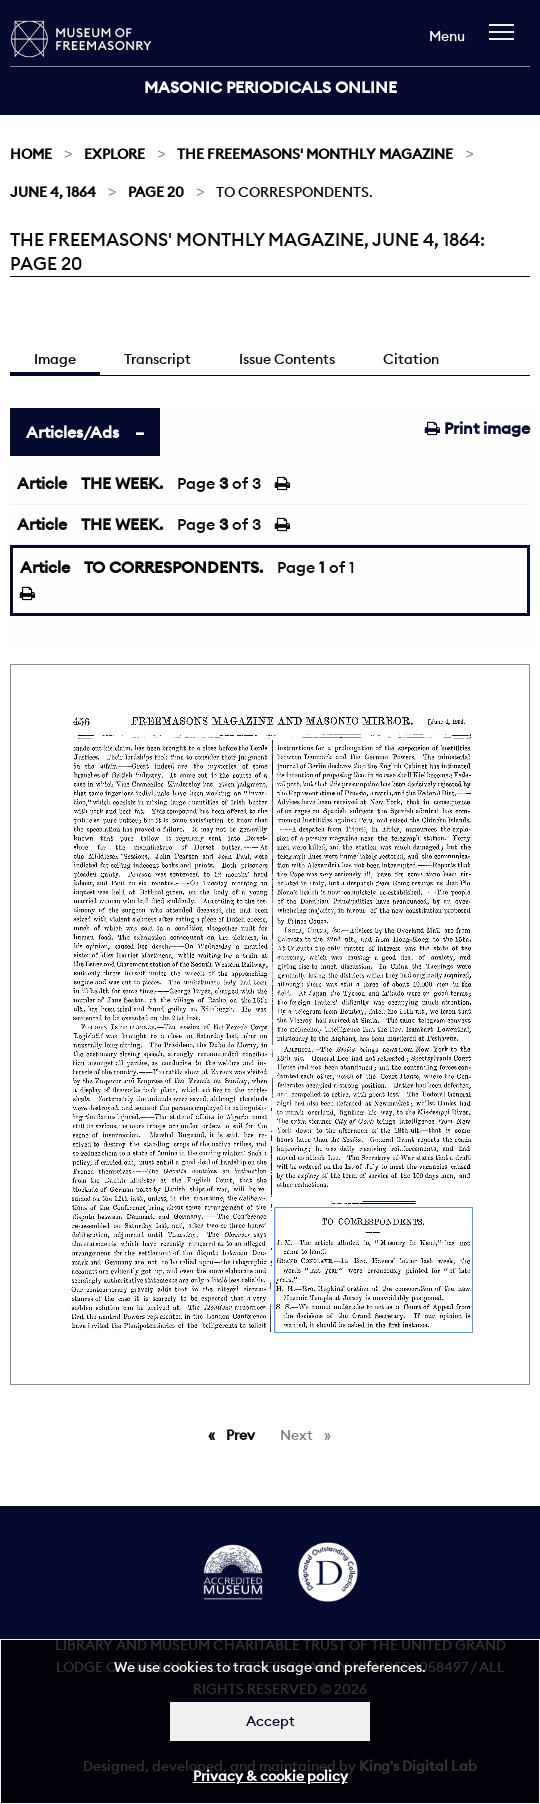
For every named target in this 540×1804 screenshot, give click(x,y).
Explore (114, 154)
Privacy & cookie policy (270, 1776)
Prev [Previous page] (244, 1434)
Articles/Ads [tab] (72, 432)
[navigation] (506, 41)
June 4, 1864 (53, 192)
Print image (477, 428)
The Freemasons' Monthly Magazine (315, 154)
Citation (411, 359)
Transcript (157, 359)
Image (55, 359)
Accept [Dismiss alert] (270, 1721)
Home (31, 154)
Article (42, 483)
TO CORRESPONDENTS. (173, 567)
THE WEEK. (122, 483)
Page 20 (156, 192)
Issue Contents (287, 359)
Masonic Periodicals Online (270, 87)
